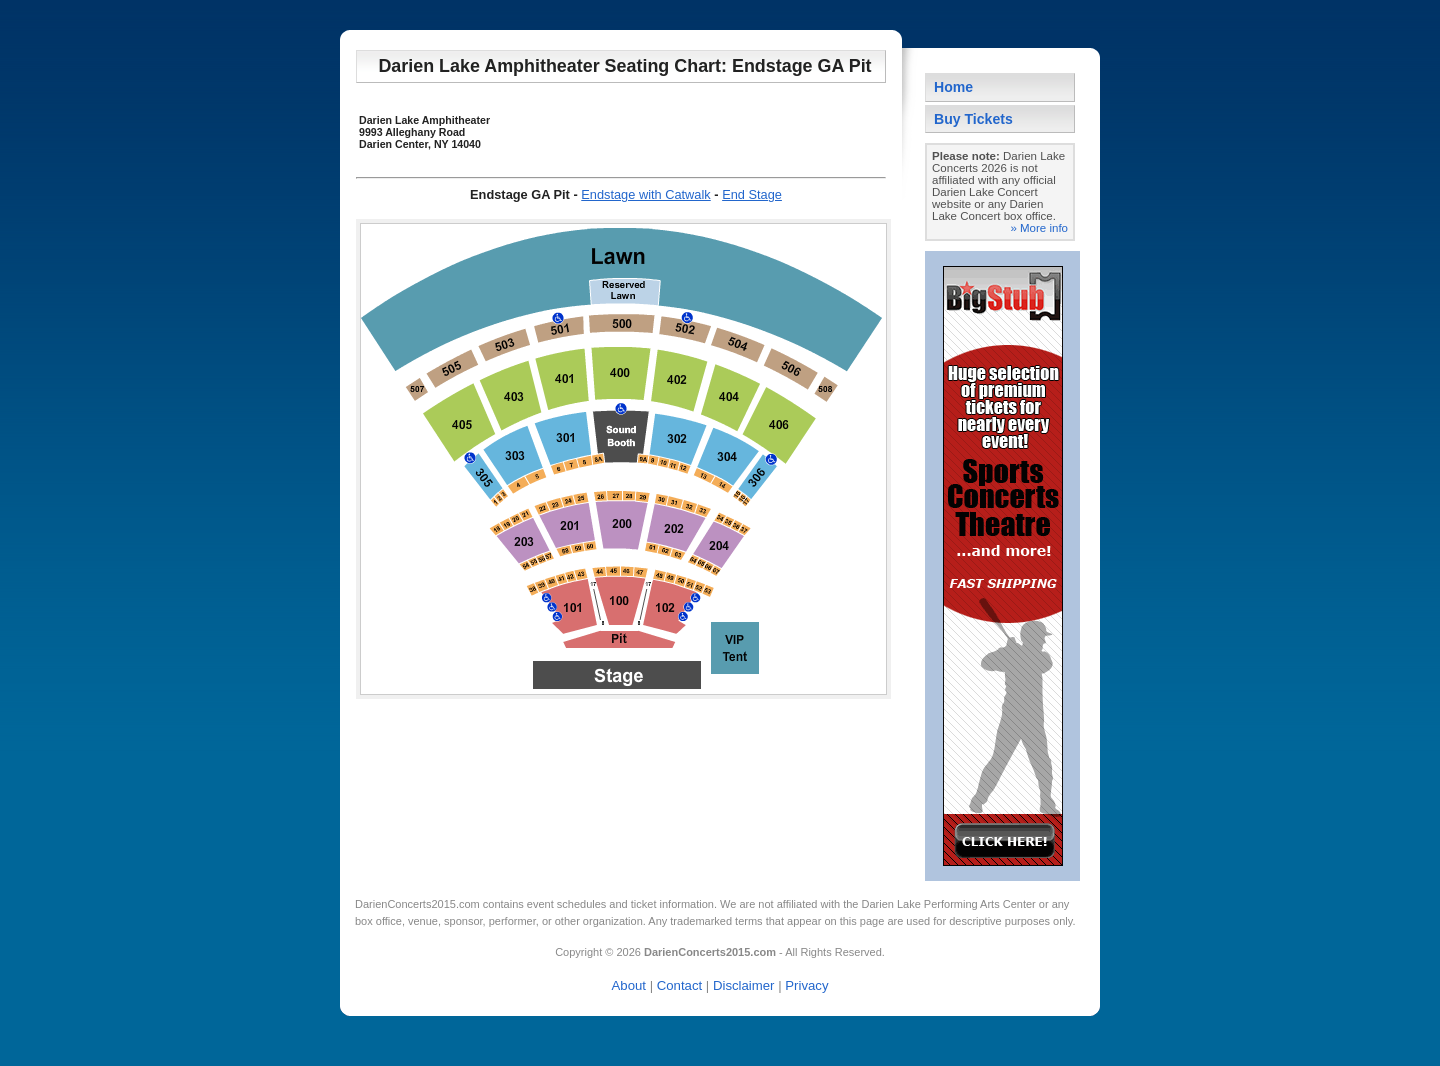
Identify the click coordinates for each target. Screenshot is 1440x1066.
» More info (1039, 228)
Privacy (806, 985)
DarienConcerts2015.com (417, 904)
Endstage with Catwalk (645, 194)
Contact (679, 985)
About (629, 985)
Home (953, 87)
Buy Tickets (973, 119)
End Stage (752, 194)
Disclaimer (744, 985)
